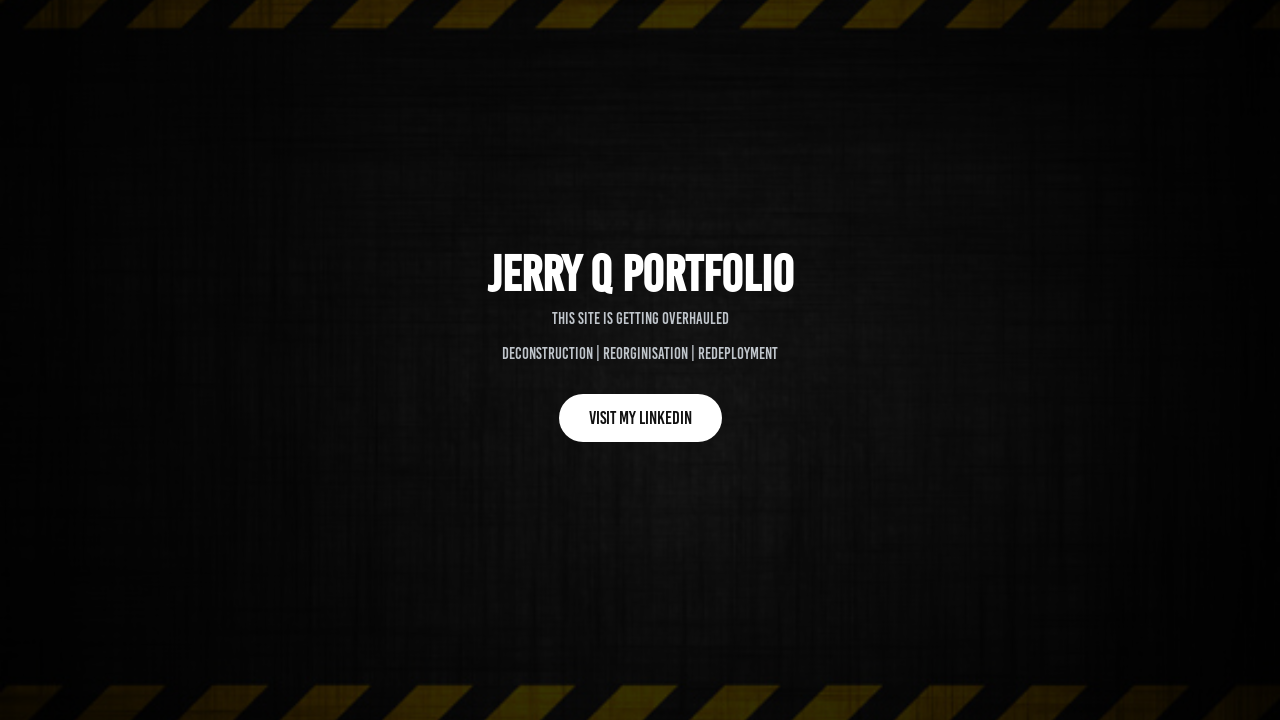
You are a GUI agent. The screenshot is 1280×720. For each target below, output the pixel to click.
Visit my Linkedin (640, 418)
